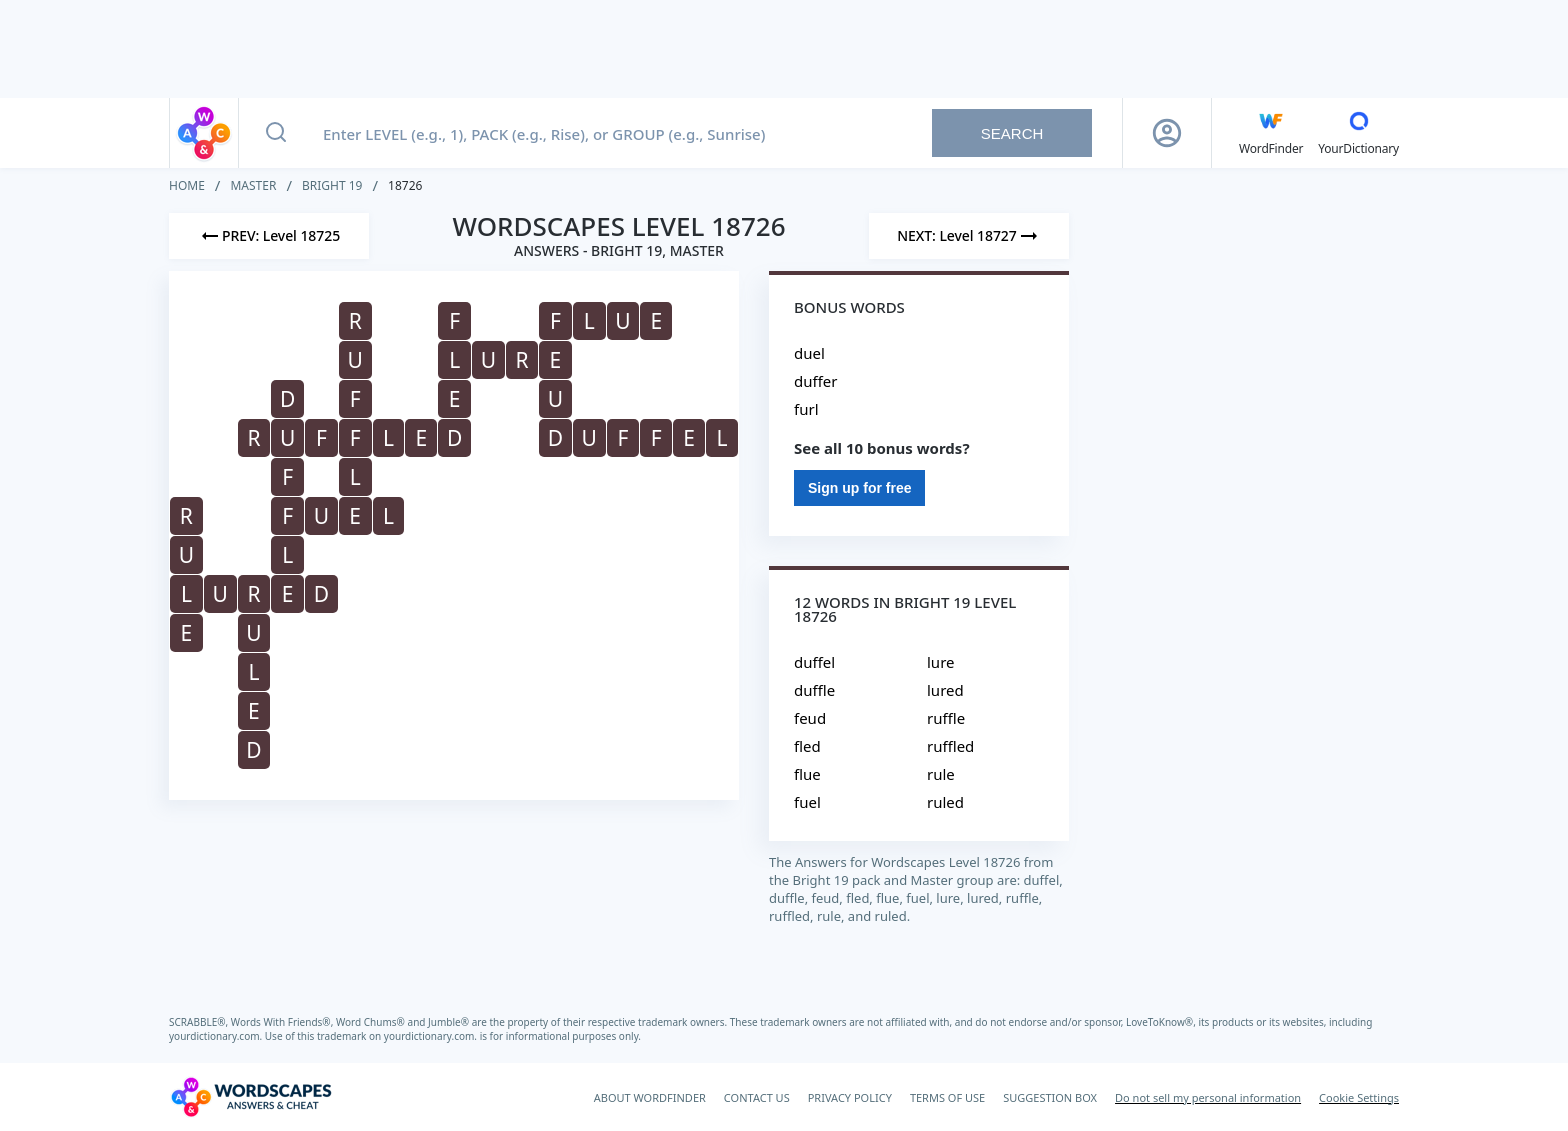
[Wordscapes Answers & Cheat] (251, 1097)
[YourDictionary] (1358, 133)
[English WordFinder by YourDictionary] (1271, 133)
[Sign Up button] (1167, 133)
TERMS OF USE (947, 1097)
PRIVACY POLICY (850, 1097)
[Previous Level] (269, 236)
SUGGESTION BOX (1050, 1097)
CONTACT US (757, 1097)
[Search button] (276, 133)
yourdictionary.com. (217, 1036)
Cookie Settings (1359, 1097)
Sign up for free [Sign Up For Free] (859, 488)
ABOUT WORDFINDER (650, 1097)
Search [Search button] (1012, 133)
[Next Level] (969, 236)
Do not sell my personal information (1208, 1097)
